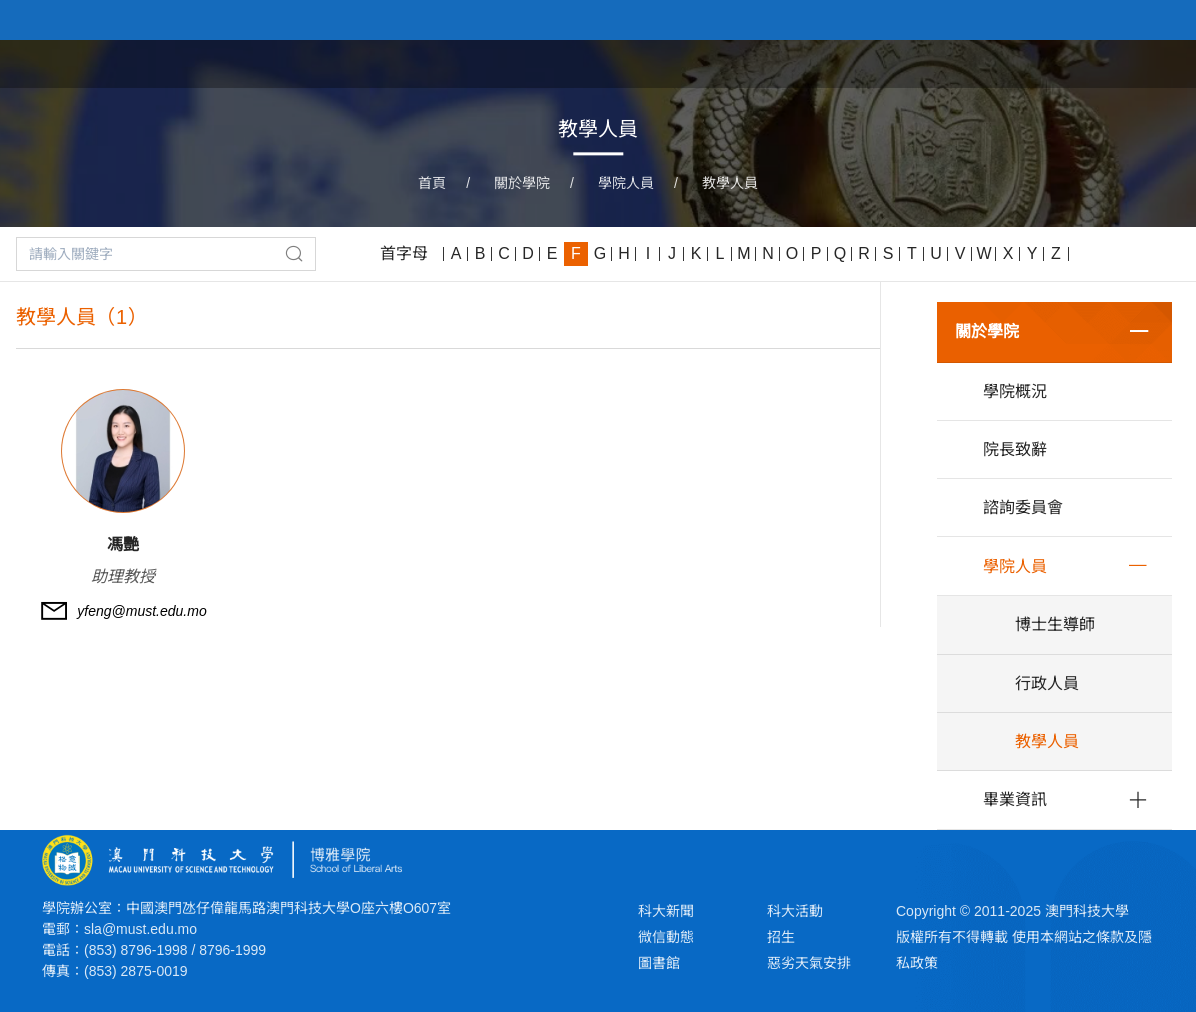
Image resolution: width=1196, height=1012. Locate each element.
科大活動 (795, 911)
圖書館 (659, 963)
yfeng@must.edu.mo (141, 611)
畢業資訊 (1015, 799)
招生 (781, 937)
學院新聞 (942, 62)
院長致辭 (1015, 449)
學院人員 (626, 183)
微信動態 (666, 937)
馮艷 (123, 544)
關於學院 (848, 62)
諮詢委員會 (1023, 507)
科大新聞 (666, 911)
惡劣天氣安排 (809, 963)
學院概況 (1015, 391)
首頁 (770, 62)
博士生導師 (1055, 624)
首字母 (404, 253)
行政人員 (1047, 683)
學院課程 (1036, 62)
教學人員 (730, 183)
